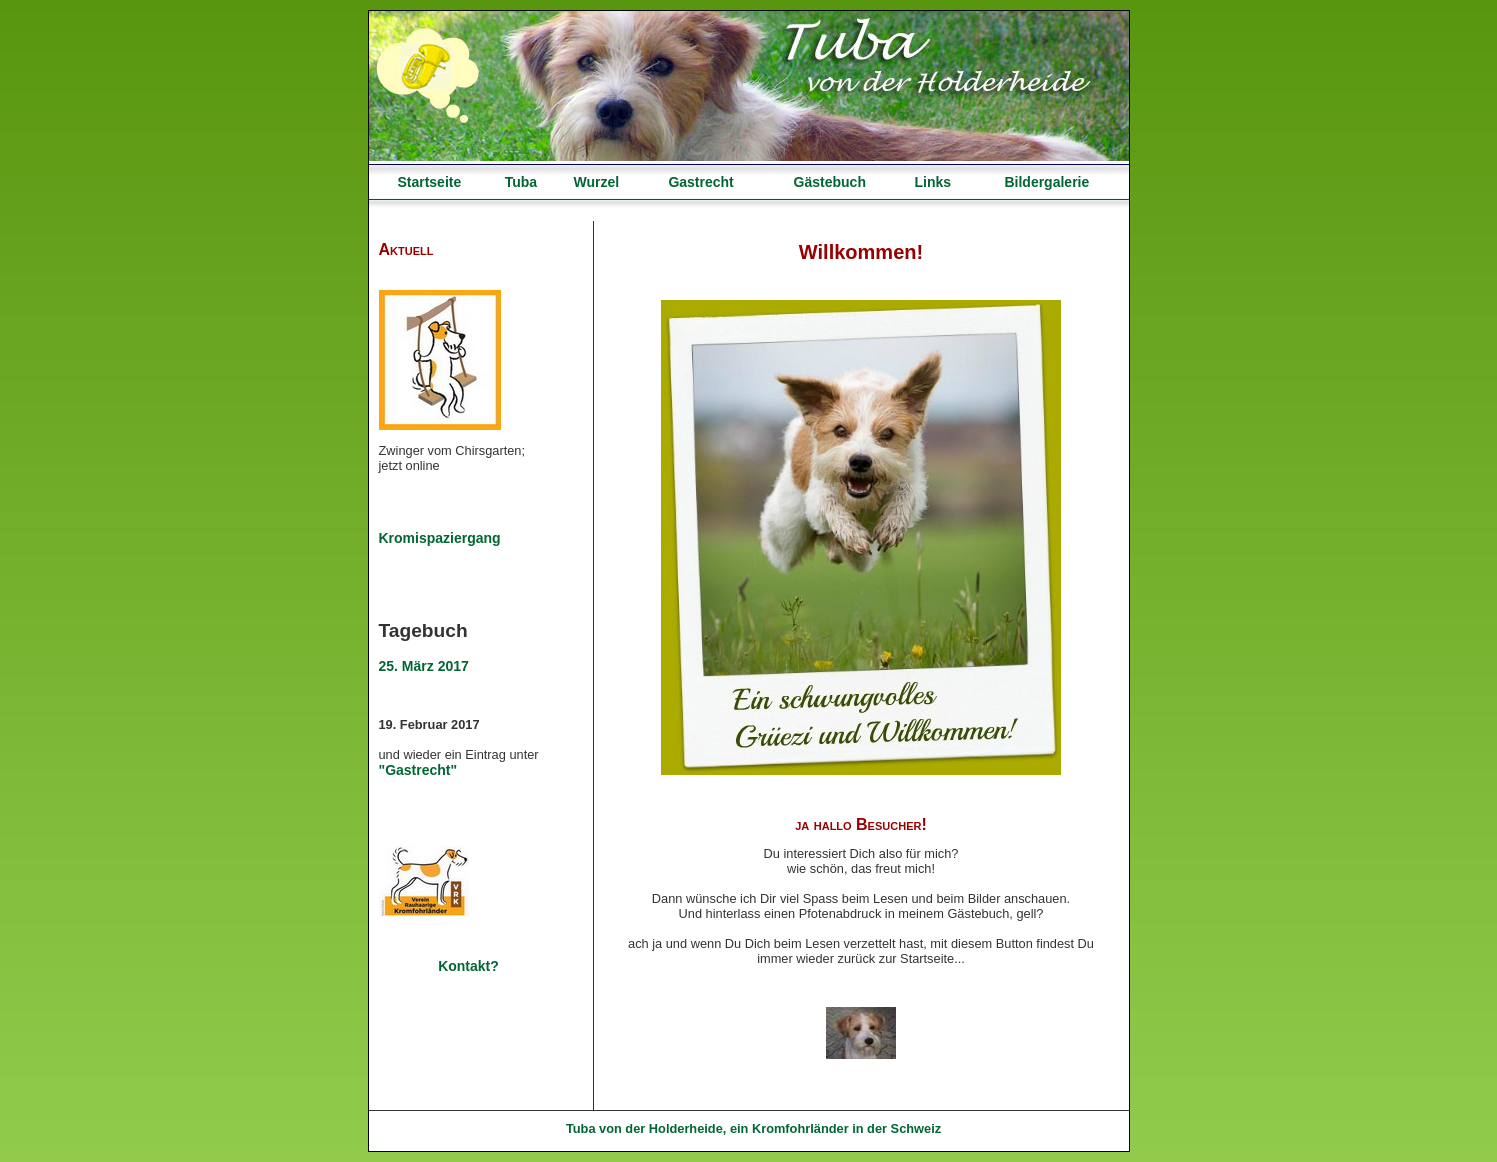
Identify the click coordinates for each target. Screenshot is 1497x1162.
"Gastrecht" (418, 770)
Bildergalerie (1046, 182)
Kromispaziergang (440, 538)
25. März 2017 (424, 666)
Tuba (521, 182)
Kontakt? (468, 966)
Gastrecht (700, 182)
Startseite (429, 182)
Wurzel (596, 182)
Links (932, 182)
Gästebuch (830, 182)
